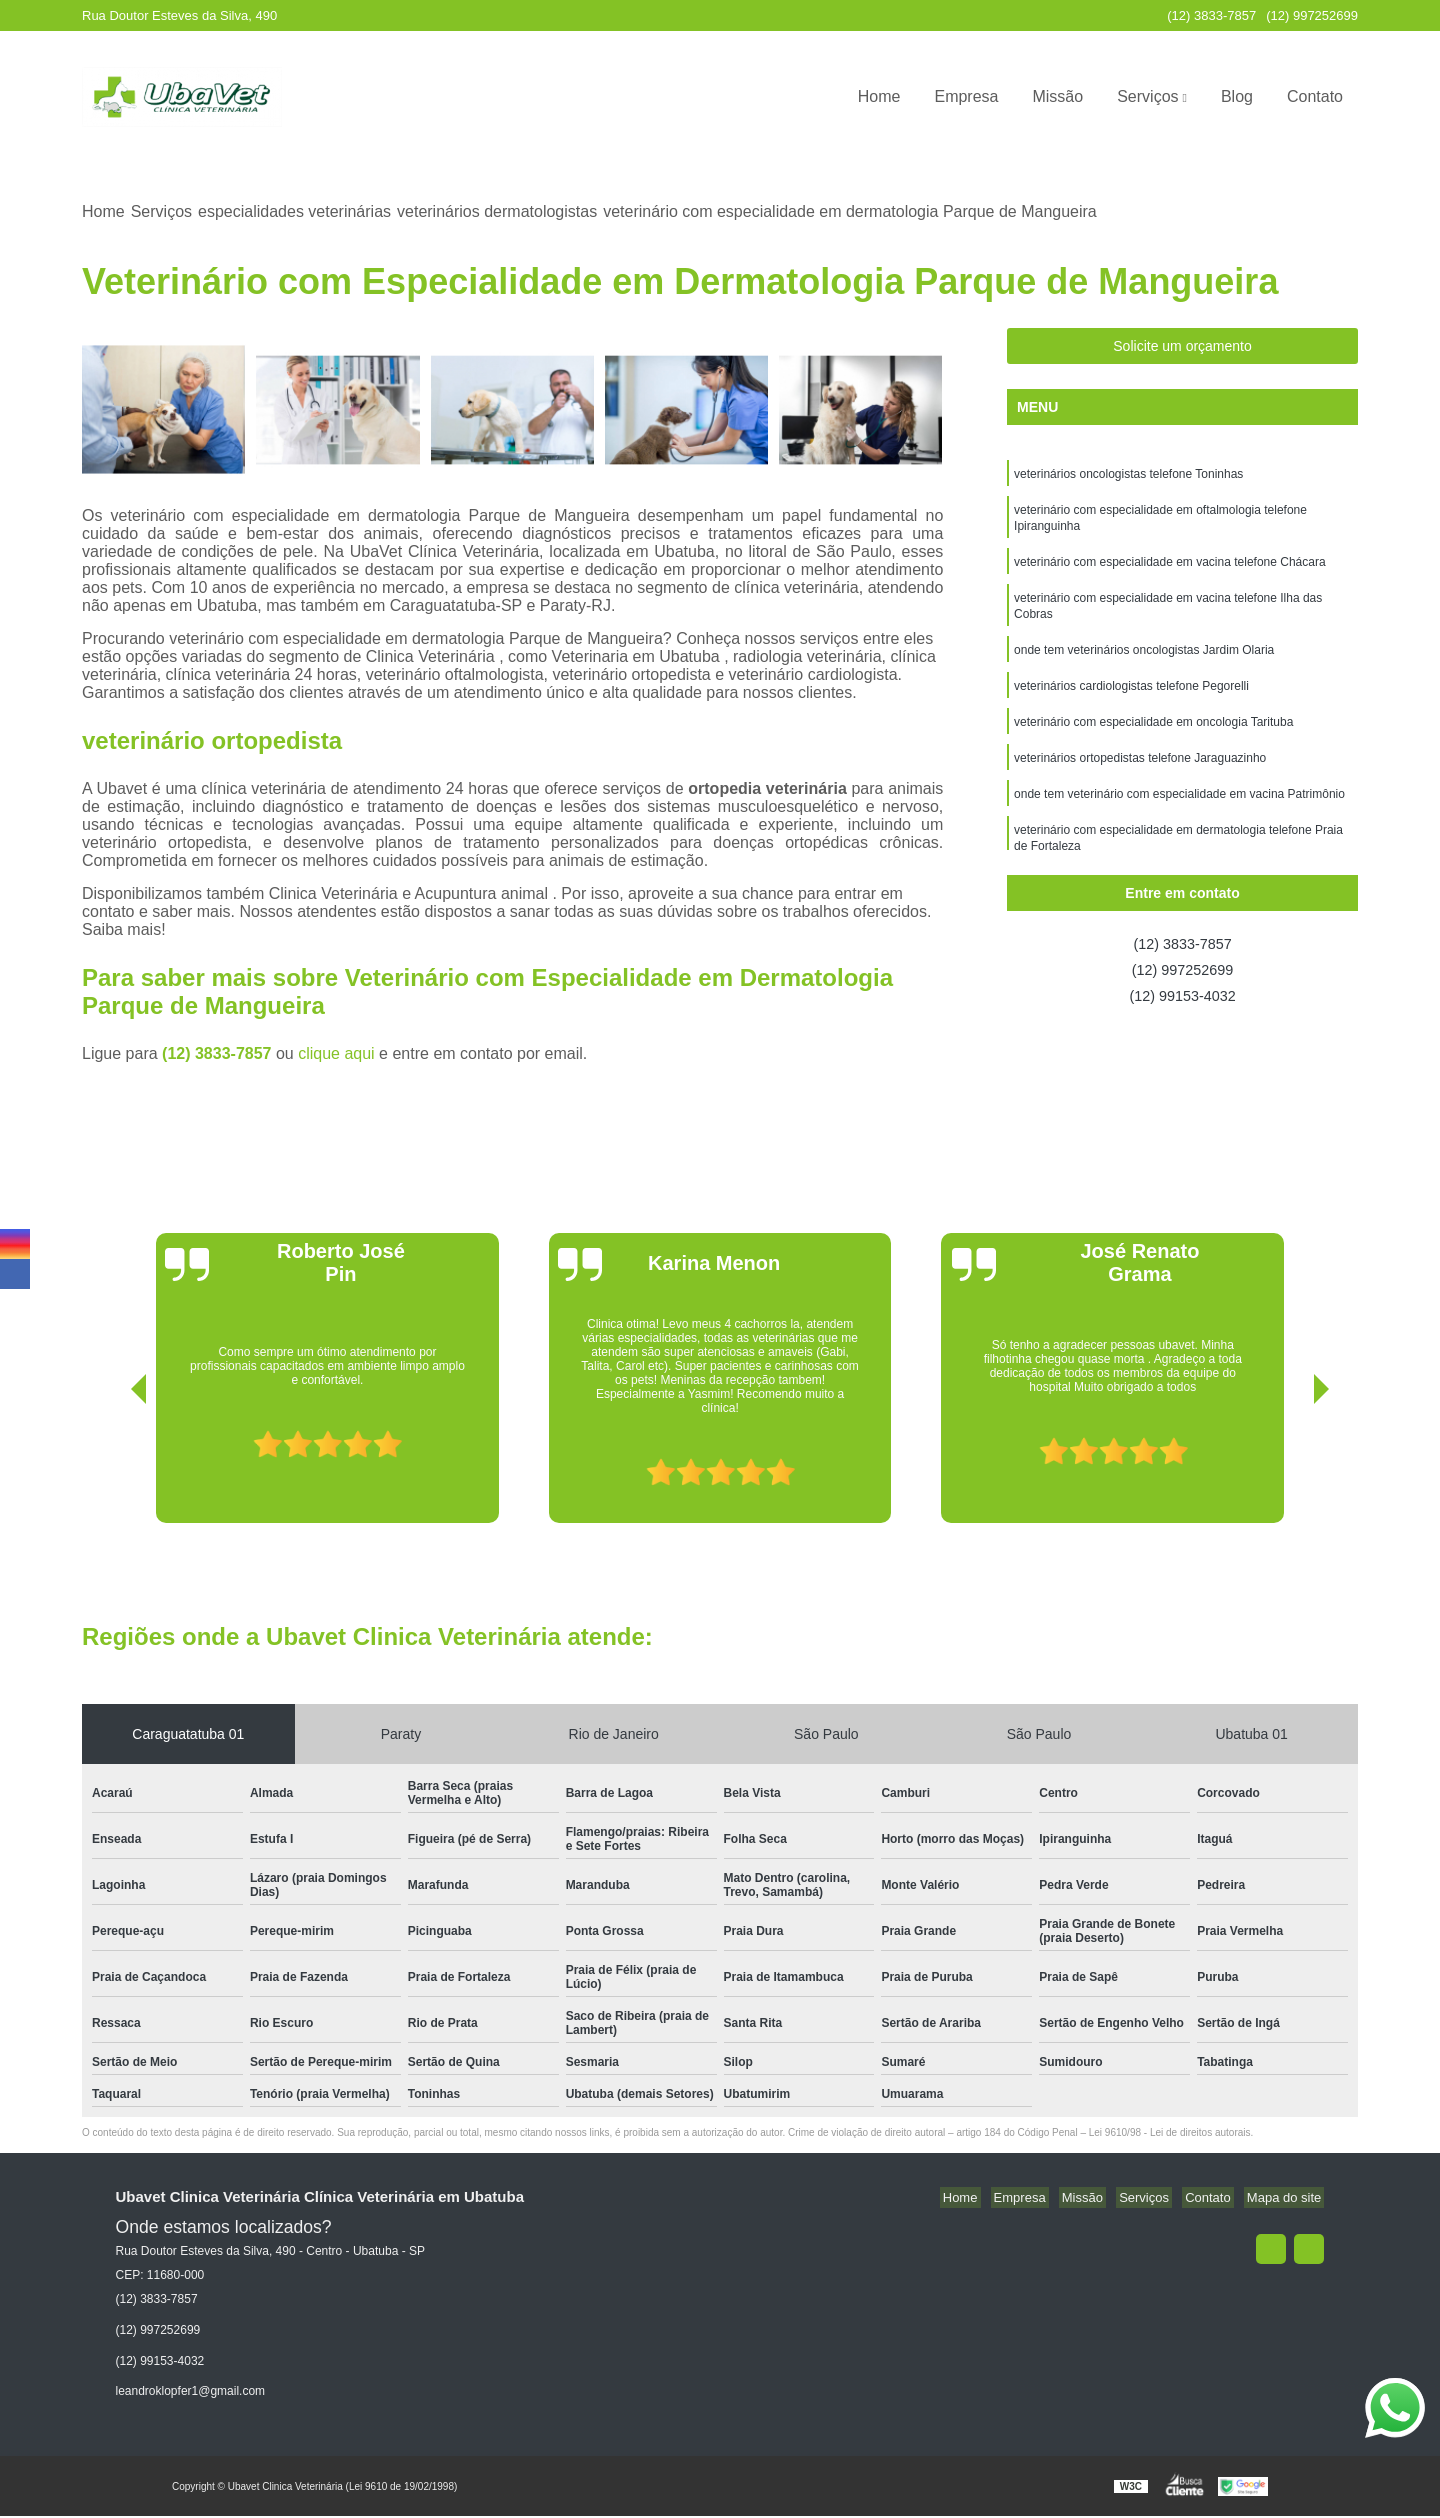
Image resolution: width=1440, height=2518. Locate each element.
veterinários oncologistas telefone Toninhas (1128, 477)
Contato (1315, 96)
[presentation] (111, 1468)
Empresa (966, 96)
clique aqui (336, 1055)
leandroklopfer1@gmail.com (191, 2393)
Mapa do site (1287, 2199)
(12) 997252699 (1312, 15)
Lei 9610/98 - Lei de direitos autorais (1170, 2134)
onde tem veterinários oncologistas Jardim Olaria (1144, 665)
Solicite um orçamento (1182, 348)
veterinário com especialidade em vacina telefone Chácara (1170, 571)
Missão (1057, 96)
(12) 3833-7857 (1211, 15)
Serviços (1147, 96)
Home (879, 96)
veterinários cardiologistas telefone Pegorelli (1131, 703)
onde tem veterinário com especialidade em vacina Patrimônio (1179, 817)
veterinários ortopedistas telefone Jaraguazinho (1140, 779)
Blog (1237, 96)
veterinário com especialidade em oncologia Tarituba (1153, 741)
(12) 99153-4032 (1182, 1002)
